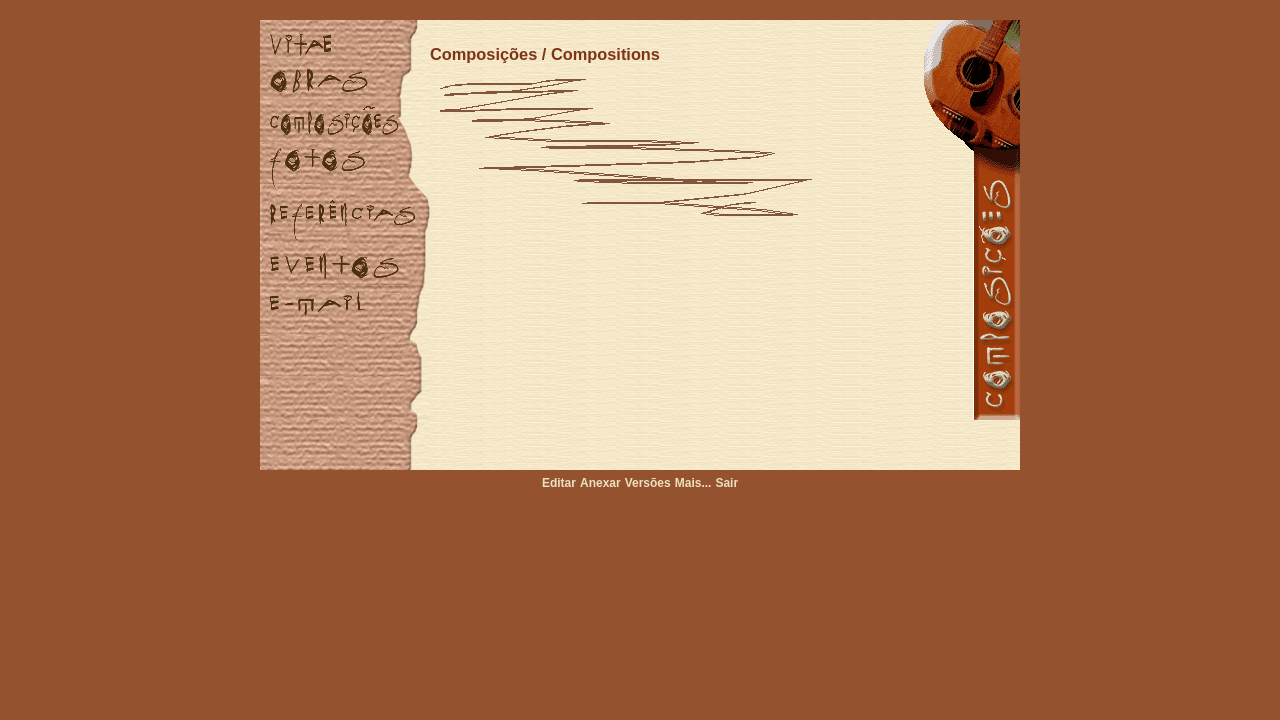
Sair (726, 483)
